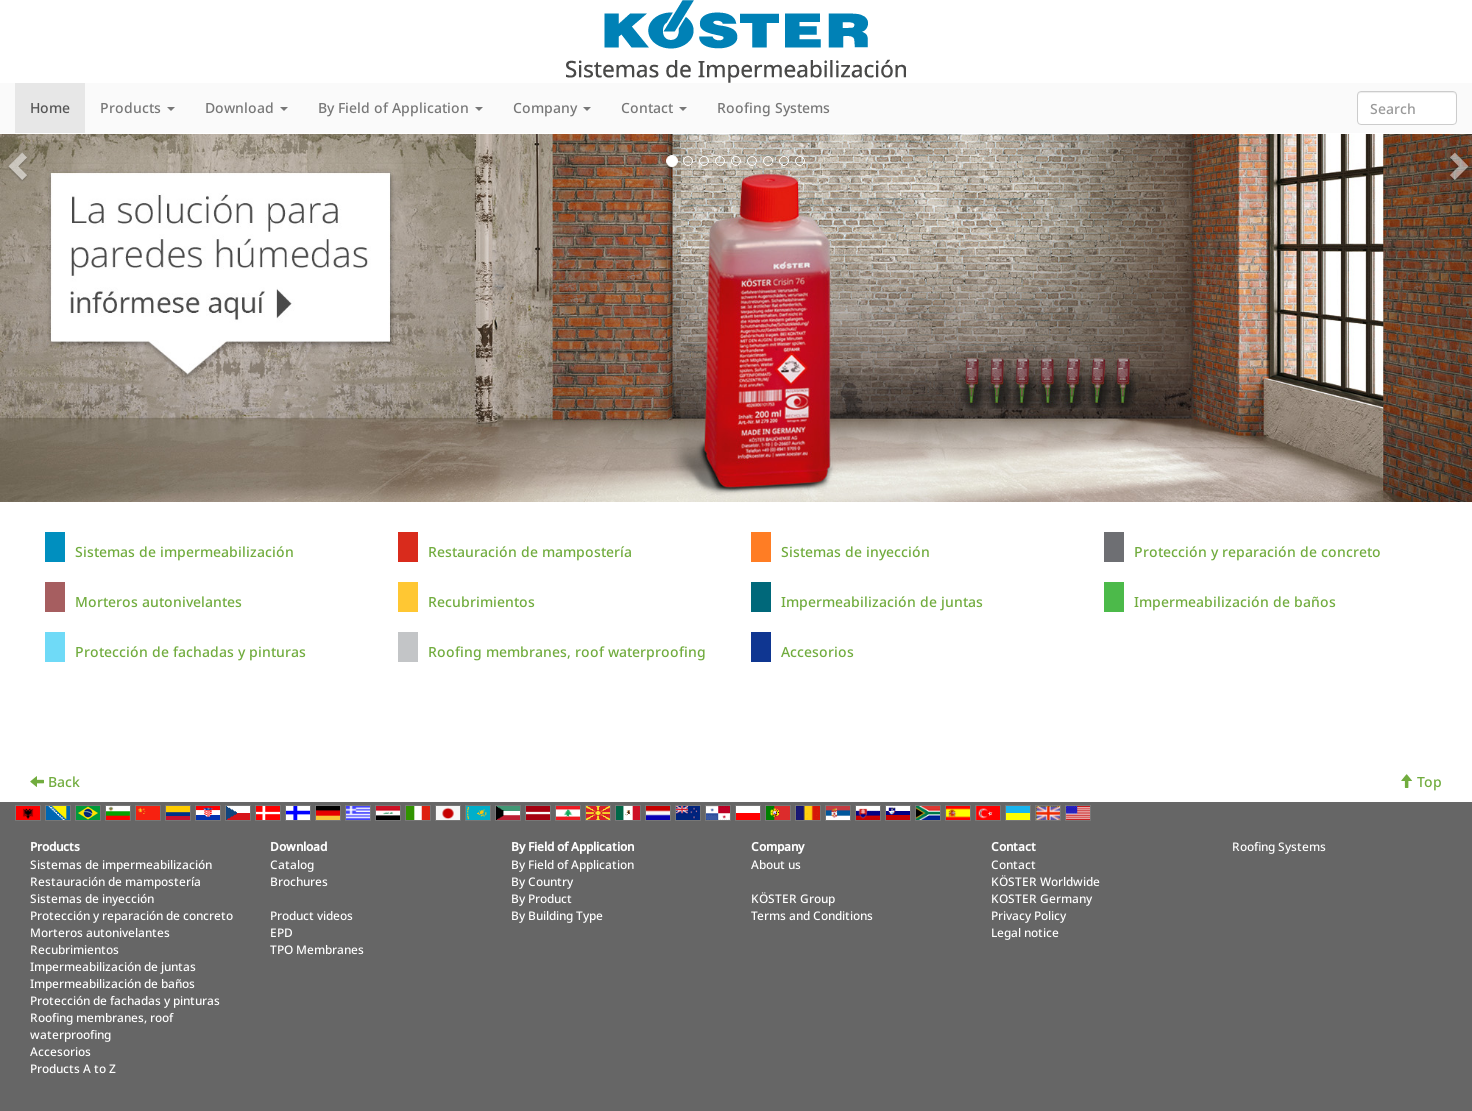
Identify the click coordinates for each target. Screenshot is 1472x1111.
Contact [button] (654, 107)
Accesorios (817, 651)
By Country (542, 881)
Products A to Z (73, 1068)
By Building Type (557, 915)
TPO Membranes (317, 949)
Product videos (311, 915)
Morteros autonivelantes (158, 601)
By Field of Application (572, 864)
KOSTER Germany (1041, 898)
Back (55, 781)
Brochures (299, 881)
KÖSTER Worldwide (1045, 881)
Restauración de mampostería (530, 551)
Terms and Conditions (812, 915)
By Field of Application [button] (400, 107)
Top (1420, 781)
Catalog (292, 864)
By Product (541, 898)
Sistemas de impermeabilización (184, 551)
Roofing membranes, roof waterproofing (567, 651)
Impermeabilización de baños (1235, 601)
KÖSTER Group (793, 898)
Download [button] (246, 107)
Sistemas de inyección (855, 551)
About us (776, 864)
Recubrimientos (481, 601)
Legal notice (1025, 932)
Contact (1013, 864)
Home (50, 107)
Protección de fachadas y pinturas (190, 651)
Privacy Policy (1028, 915)
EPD (281, 932)
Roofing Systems (773, 107)
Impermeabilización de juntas (882, 601)
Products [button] (137, 107)
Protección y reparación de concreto (1257, 551)
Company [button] (552, 107)
